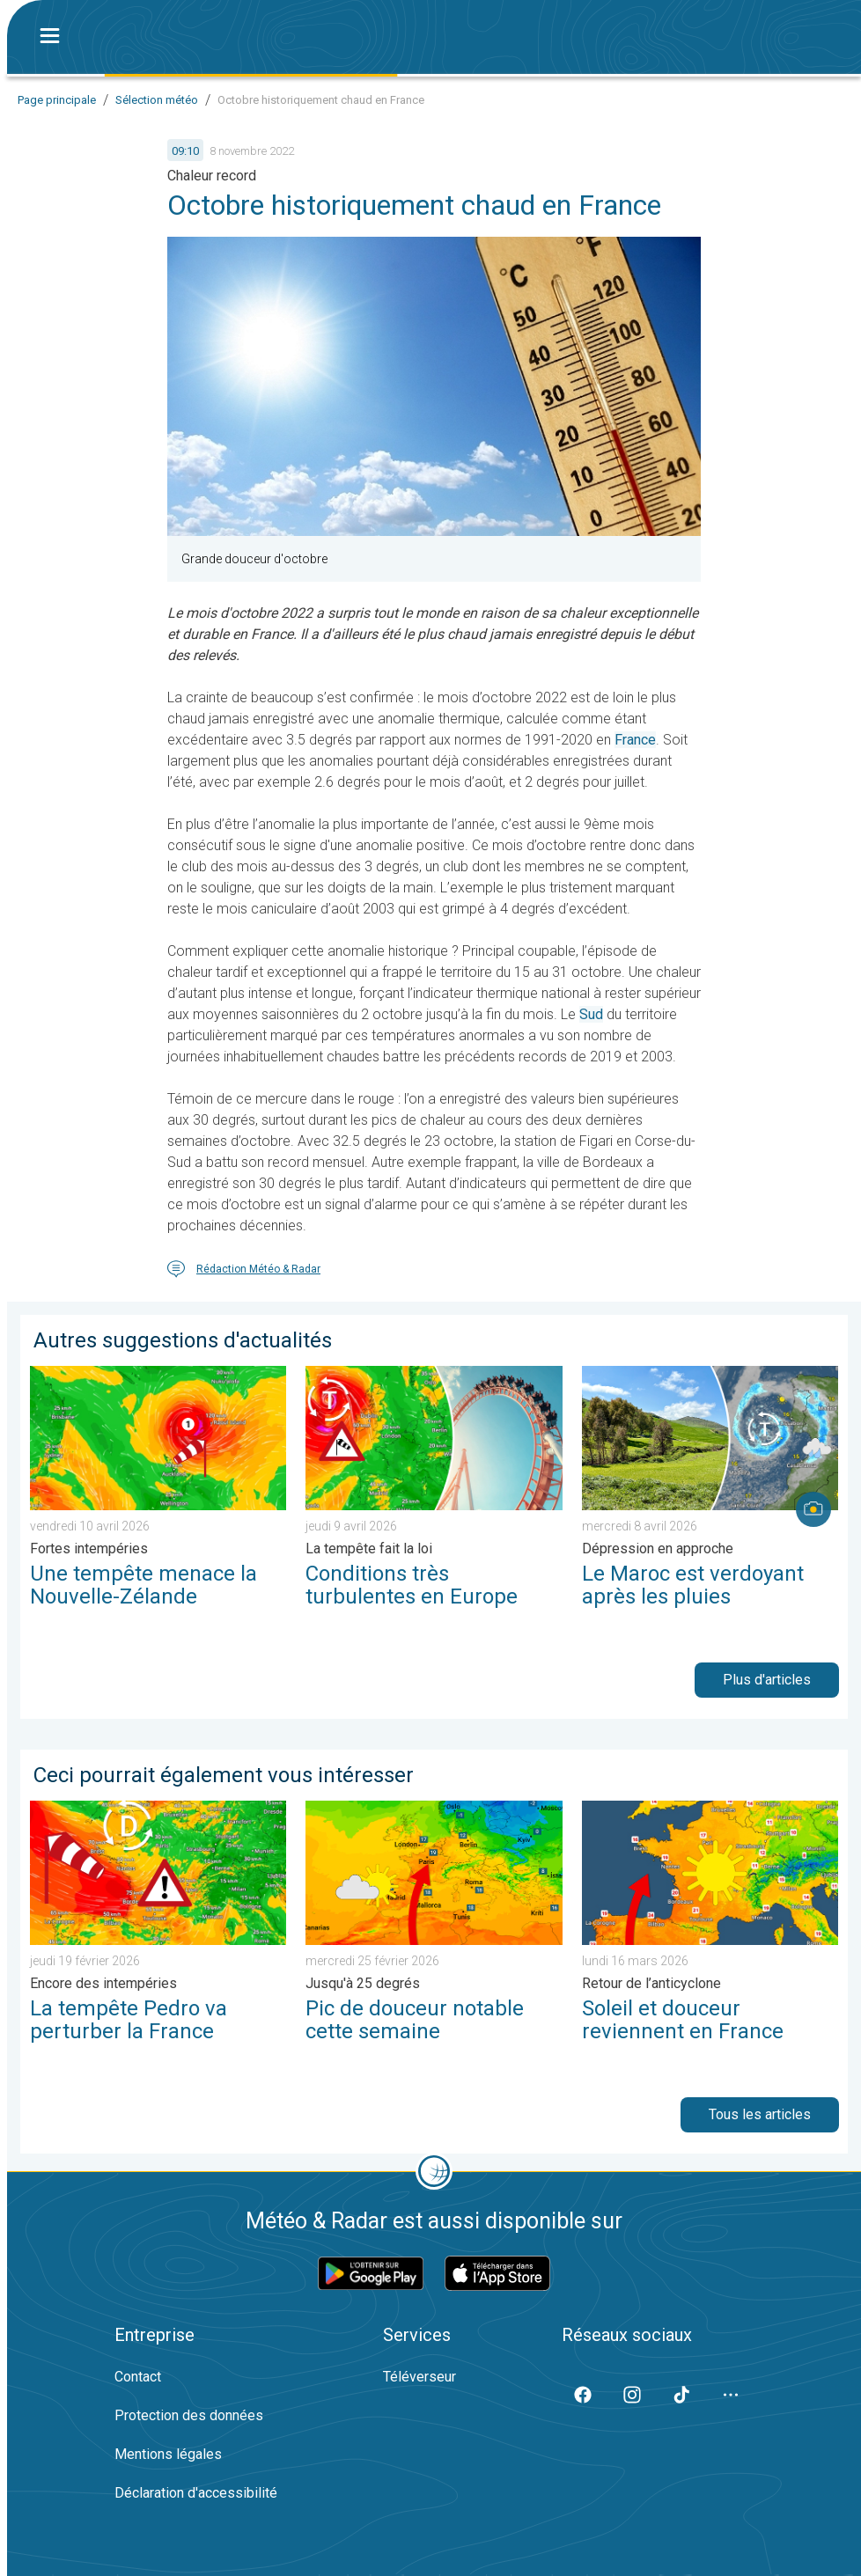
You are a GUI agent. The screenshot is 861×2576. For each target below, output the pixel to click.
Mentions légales (168, 2454)
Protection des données (188, 2415)
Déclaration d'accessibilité (195, 2492)
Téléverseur (419, 2376)
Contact (137, 2376)
